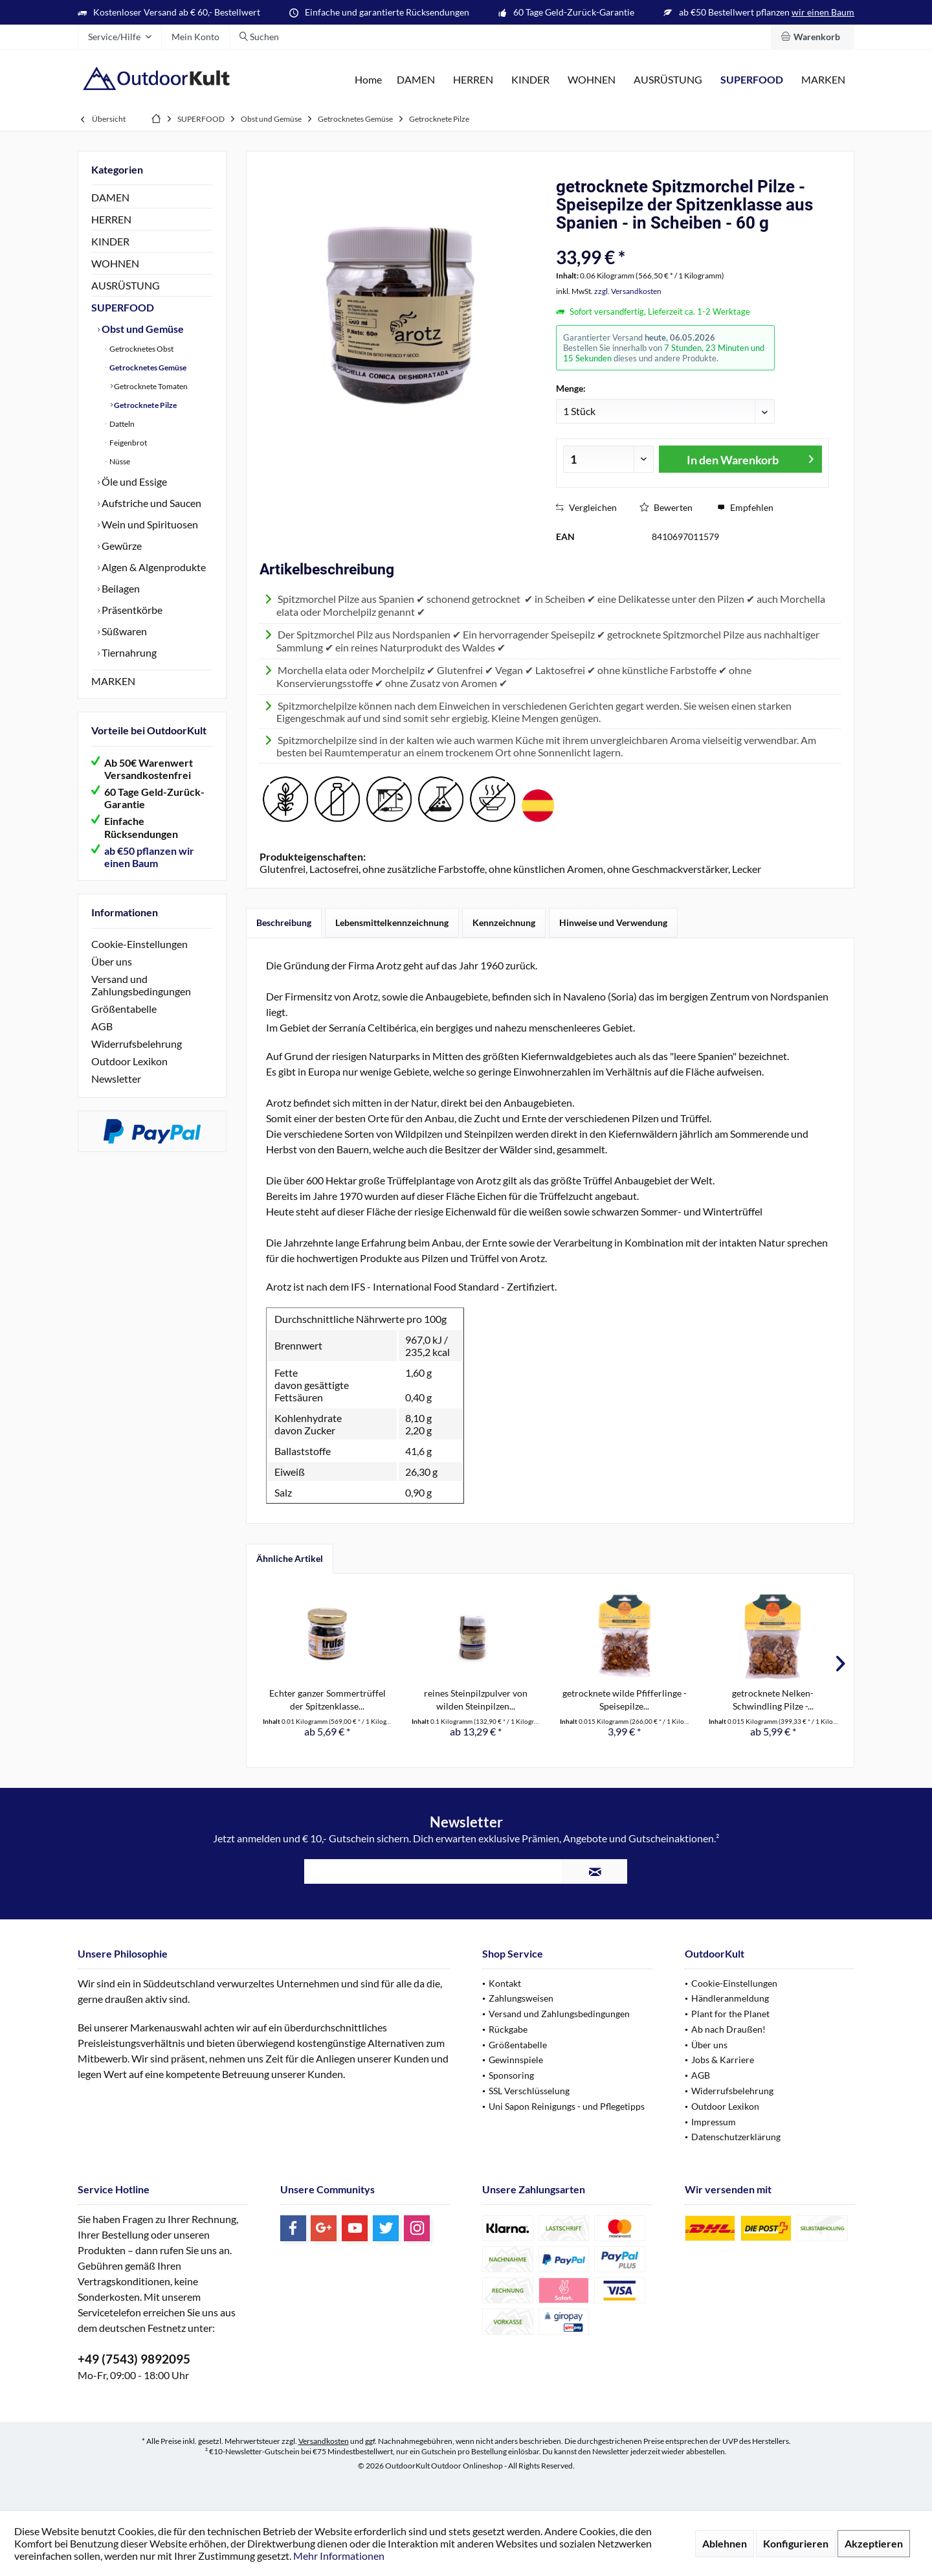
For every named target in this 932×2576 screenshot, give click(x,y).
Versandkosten (323, 2441)
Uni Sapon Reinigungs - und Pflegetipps (567, 2106)
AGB (102, 1026)
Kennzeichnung (503, 922)
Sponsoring (511, 2075)
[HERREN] (473, 80)
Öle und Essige (133, 481)
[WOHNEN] (592, 80)
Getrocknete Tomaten (150, 386)
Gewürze (121, 545)
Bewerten (666, 507)
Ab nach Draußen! (728, 2029)
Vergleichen (586, 507)
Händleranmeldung (730, 1998)
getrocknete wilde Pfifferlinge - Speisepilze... (624, 1700)
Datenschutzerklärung (736, 2136)
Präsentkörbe (131, 610)
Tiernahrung (128, 652)
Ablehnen (724, 2543)
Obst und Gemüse (142, 328)
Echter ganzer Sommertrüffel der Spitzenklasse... (327, 1700)
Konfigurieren (795, 2543)
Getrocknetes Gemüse (147, 367)
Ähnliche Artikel (289, 1558)
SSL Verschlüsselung (529, 2090)
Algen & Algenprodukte (153, 567)
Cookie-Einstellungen (139, 944)
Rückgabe (508, 2029)
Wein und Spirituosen (149, 524)
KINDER (110, 241)
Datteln (121, 424)
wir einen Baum (823, 11)
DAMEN (110, 197)
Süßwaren (123, 631)
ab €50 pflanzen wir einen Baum (149, 856)
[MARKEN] (823, 80)
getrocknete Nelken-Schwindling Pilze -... (773, 1700)
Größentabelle (124, 1008)
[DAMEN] (416, 80)
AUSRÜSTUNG (125, 285)
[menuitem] (812, 37)
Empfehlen (745, 507)
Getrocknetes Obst (140, 349)
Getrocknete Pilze (145, 405)
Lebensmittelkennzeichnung (392, 922)
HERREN (111, 219)
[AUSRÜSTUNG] (668, 80)
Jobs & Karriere (722, 2059)
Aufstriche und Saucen (150, 503)
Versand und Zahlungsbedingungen (141, 985)
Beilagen (120, 588)
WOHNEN (115, 263)
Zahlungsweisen (521, 1998)
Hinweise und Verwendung (613, 922)
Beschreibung (283, 922)
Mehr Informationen (338, 2555)
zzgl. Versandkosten (627, 291)
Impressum (713, 2121)
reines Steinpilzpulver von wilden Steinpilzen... (475, 1700)
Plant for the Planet (730, 2013)
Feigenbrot (127, 442)
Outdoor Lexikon (129, 1061)
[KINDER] (530, 80)
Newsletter (116, 1078)
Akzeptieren (874, 2543)
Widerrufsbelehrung (136, 1043)
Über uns (111, 961)
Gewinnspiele (516, 2059)
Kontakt (505, 1983)
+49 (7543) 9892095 (134, 2358)
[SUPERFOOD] (751, 80)
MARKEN (113, 681)
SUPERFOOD (122, 307)
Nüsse (119, 461)
